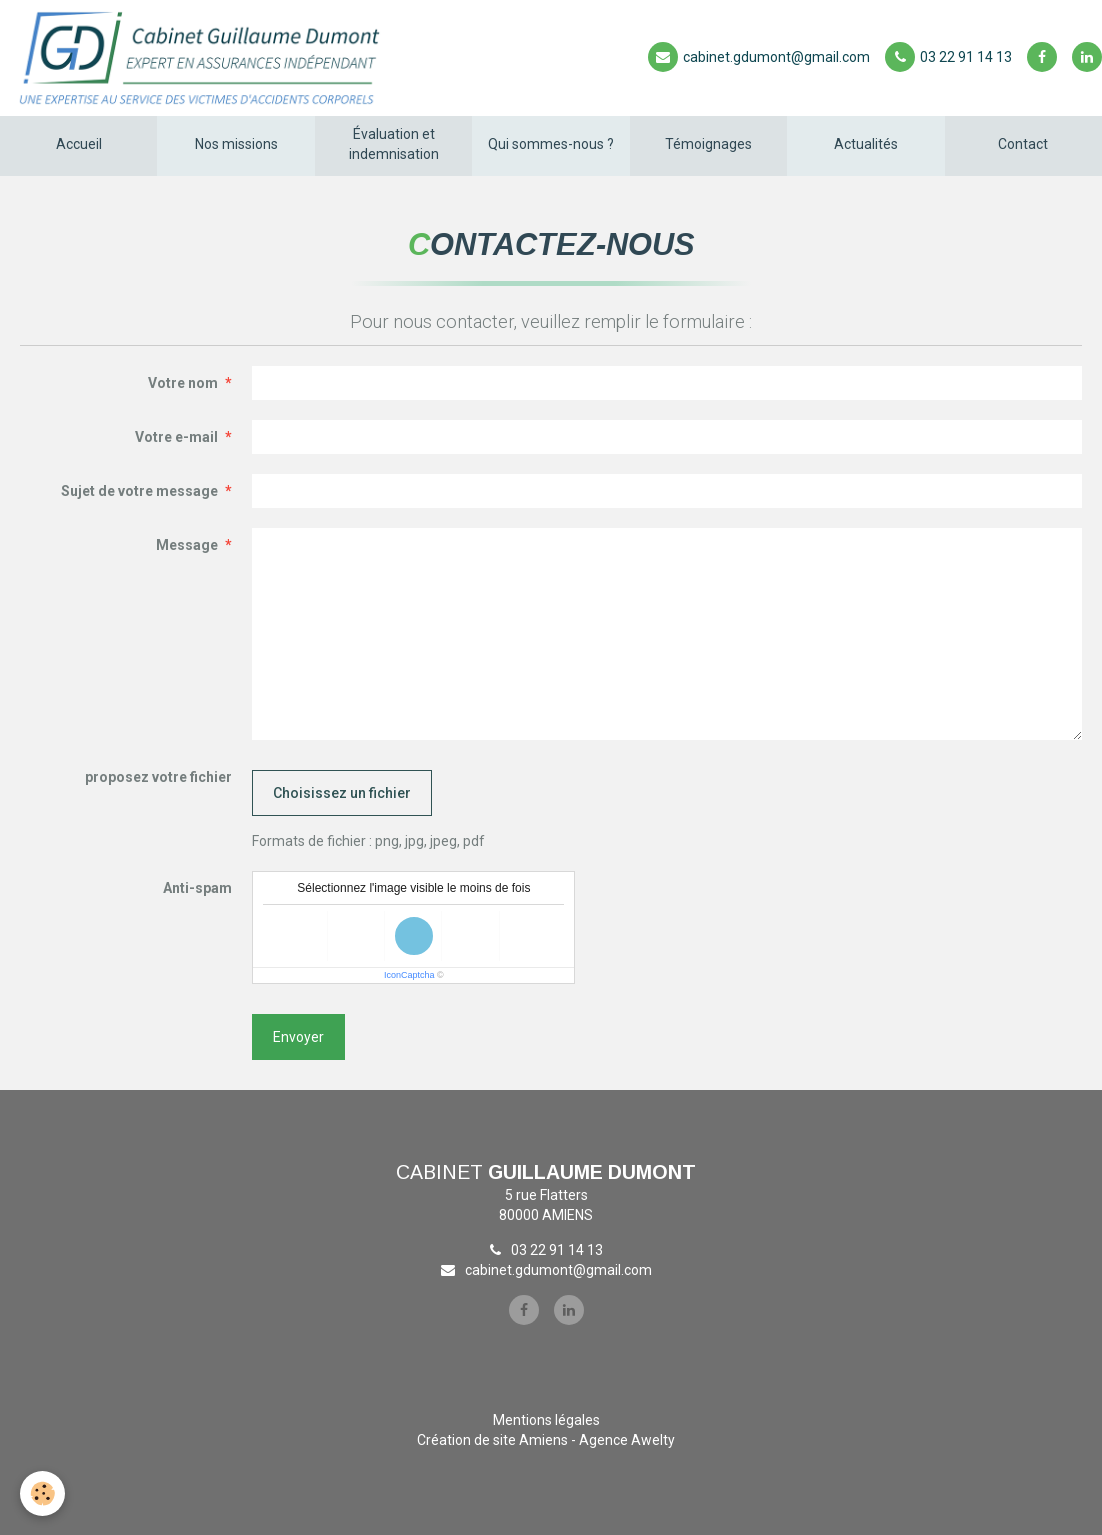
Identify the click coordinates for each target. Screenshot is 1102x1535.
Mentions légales (546, 1420)
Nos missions (236, 144)
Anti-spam (197, 888)
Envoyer (298, 1037)
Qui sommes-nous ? (551, 144)
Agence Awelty (627, 1440)
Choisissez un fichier (342, 793)
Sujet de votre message (139, 491)
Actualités (866, 144)
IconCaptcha (409, 975)
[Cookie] (42, 1493)
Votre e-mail (176, 437)
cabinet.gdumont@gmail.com (759, 57)
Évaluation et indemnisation (394, 144)
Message (187, 545)
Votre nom (183, 383)
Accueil (79, 144)
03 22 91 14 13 (948, 57)
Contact (1023, 144)
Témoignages (708, 144)
